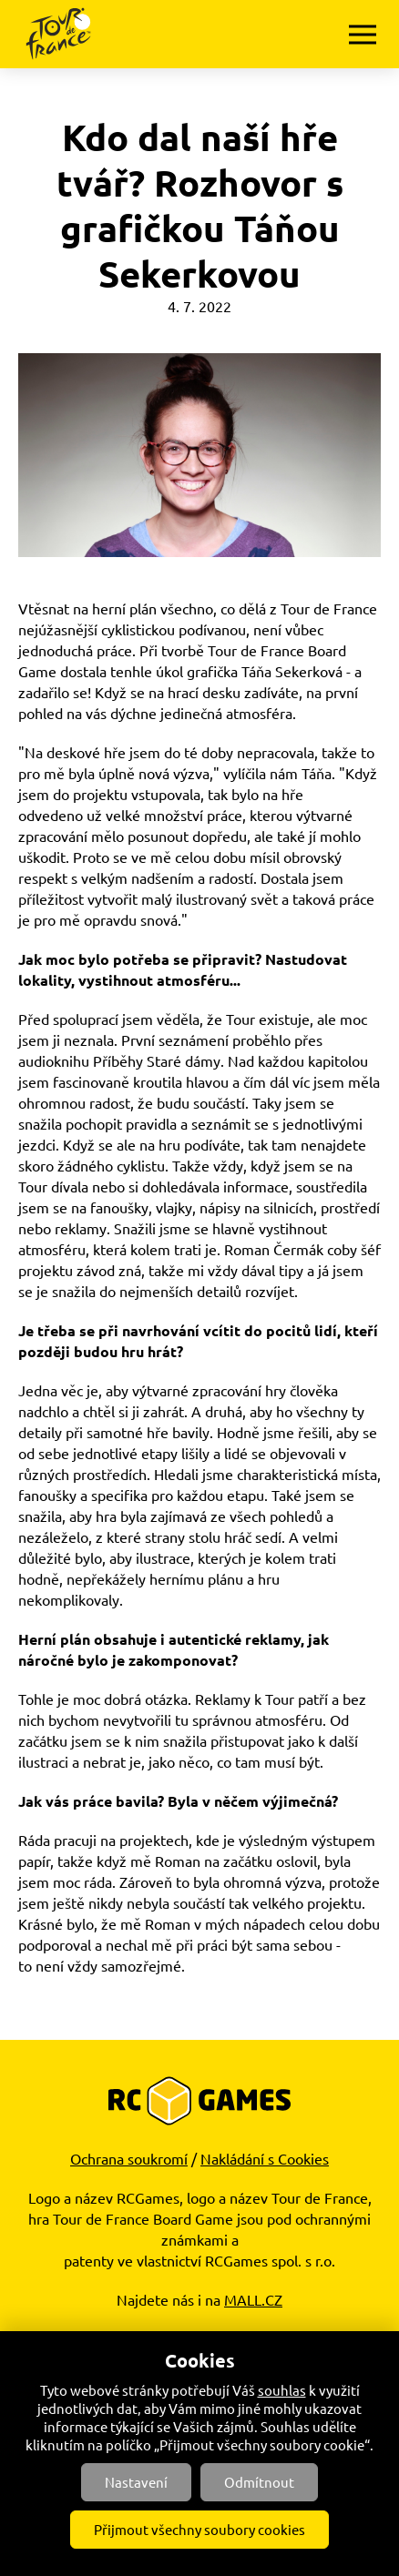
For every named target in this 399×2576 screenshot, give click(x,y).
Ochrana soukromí (129, 2158)
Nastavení (136, 2481)
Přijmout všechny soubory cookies (199, 2529)
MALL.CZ (253, 2299)
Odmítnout (259, 2481)
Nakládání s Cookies (264, 2158)
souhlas (282, 2390)
